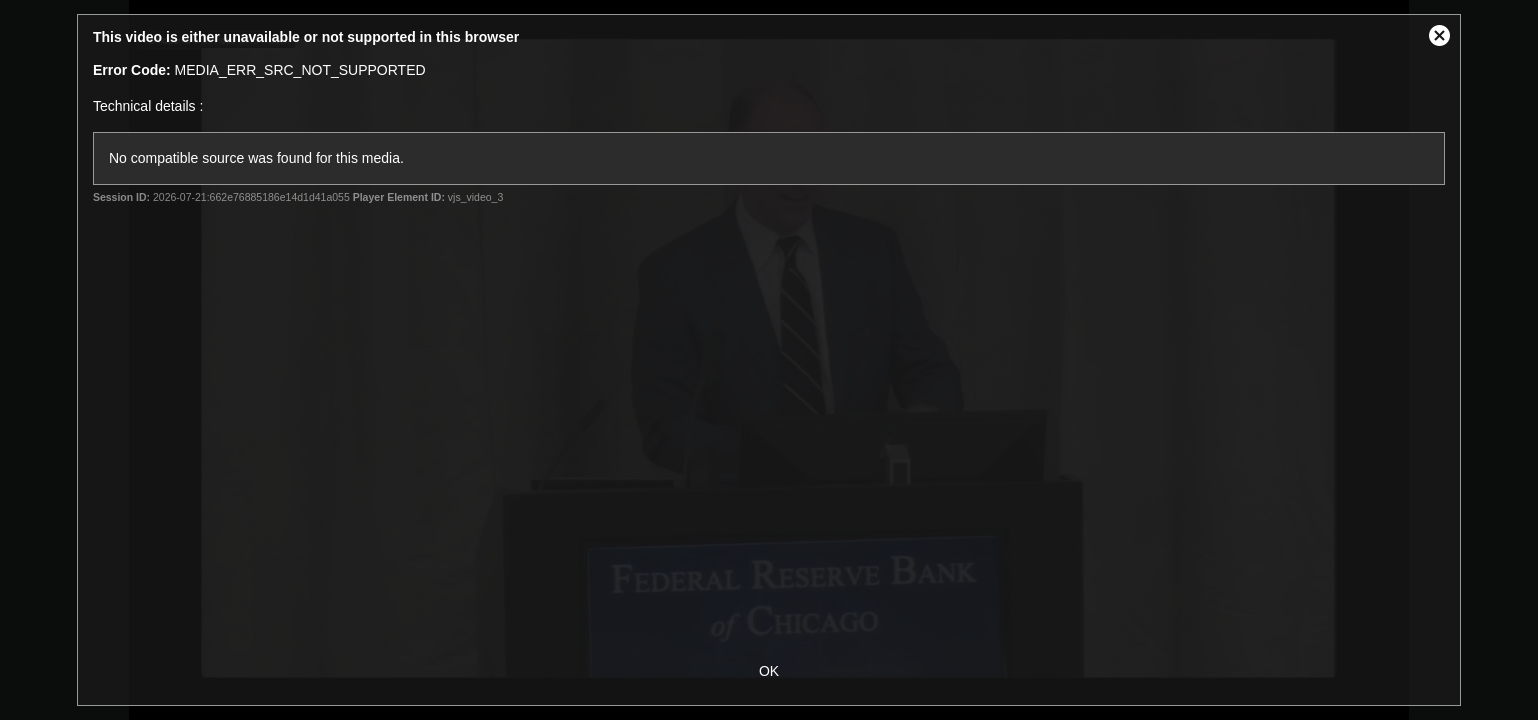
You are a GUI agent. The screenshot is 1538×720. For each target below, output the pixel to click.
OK (769, 671)
